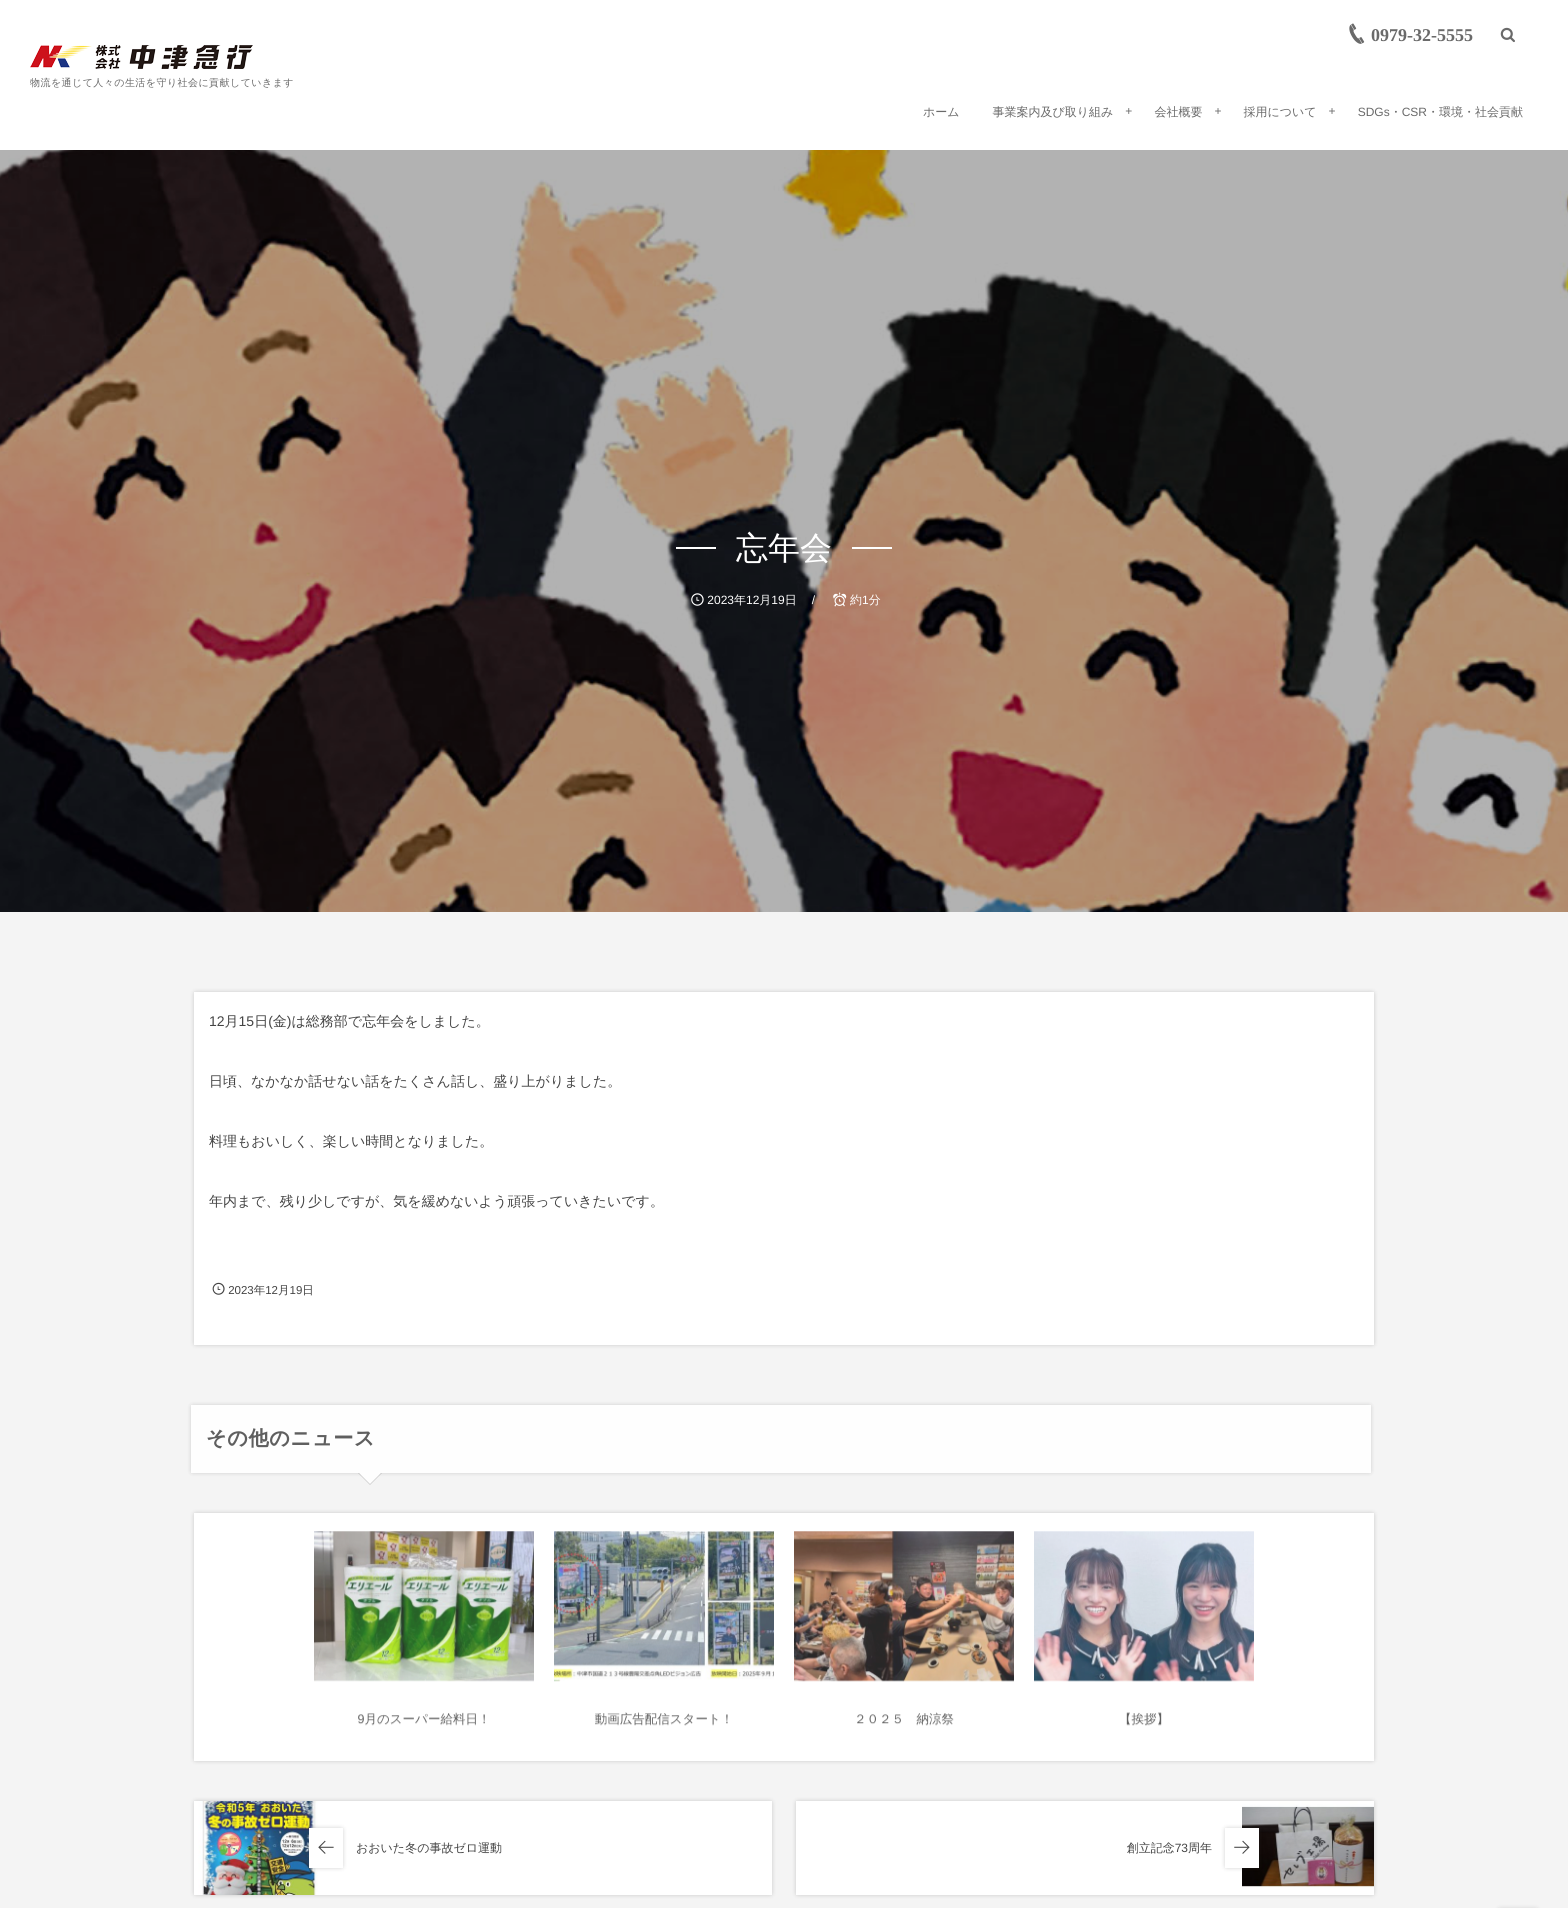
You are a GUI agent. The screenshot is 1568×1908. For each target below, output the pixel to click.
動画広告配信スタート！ (664, 1728)
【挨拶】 (1144, 1728)
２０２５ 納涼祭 (904, 1728)
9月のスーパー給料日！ (424, 1728)
